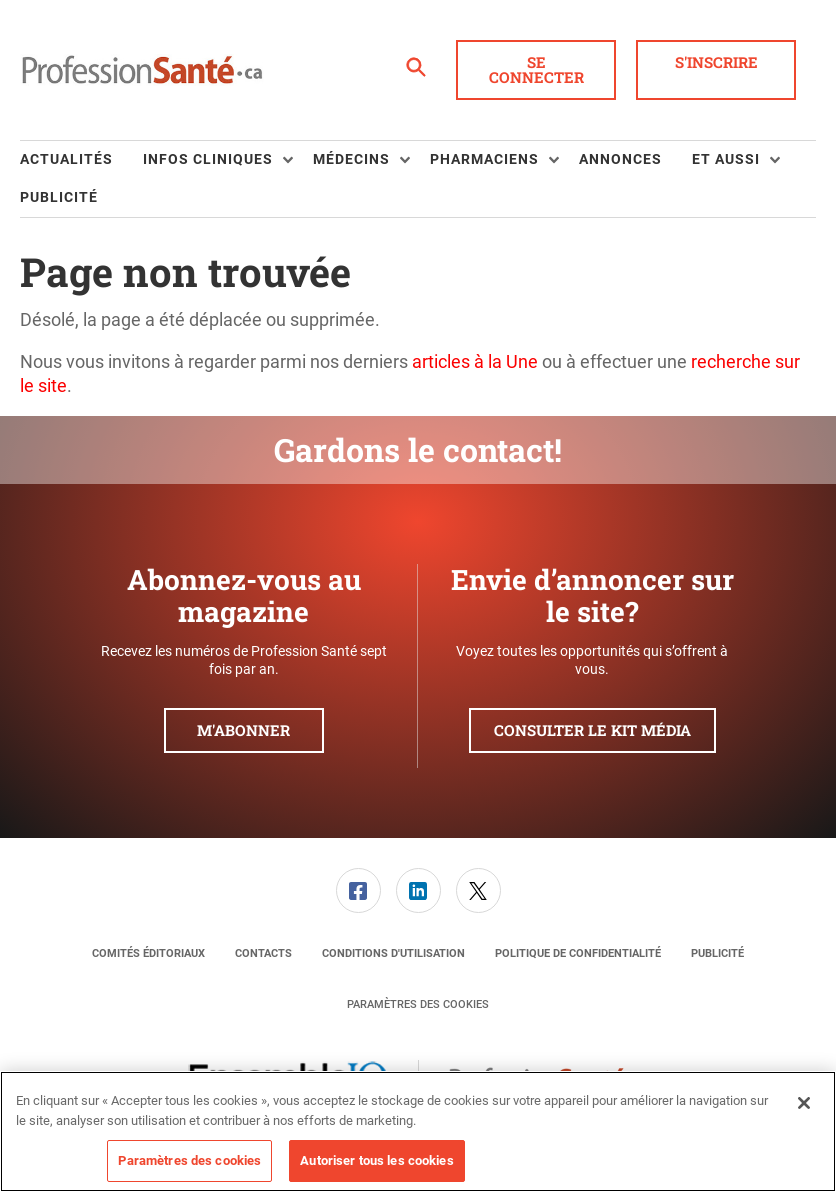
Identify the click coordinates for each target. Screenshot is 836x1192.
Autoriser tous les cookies (376, 1160)
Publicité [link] (59, 197)
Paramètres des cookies (418, 1004)
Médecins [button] (351, 159)
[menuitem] (81, 160)
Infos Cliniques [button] (208, 159)
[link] (358, 890)
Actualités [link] (66, 159)
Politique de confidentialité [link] (578, 953)
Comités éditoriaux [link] (148, 953)
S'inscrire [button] (716, 62)
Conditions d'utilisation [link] (393, 953)
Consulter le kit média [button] (592, 730)
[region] (418, 1131)
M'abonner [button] (243, 730)
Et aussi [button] (726, 159)
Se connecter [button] (536, 69)
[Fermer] (804, 1103)
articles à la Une (475, 361)
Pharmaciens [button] (484, 159)
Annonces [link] (620, 159)
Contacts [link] (263, 953)
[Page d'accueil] (142, 70)
